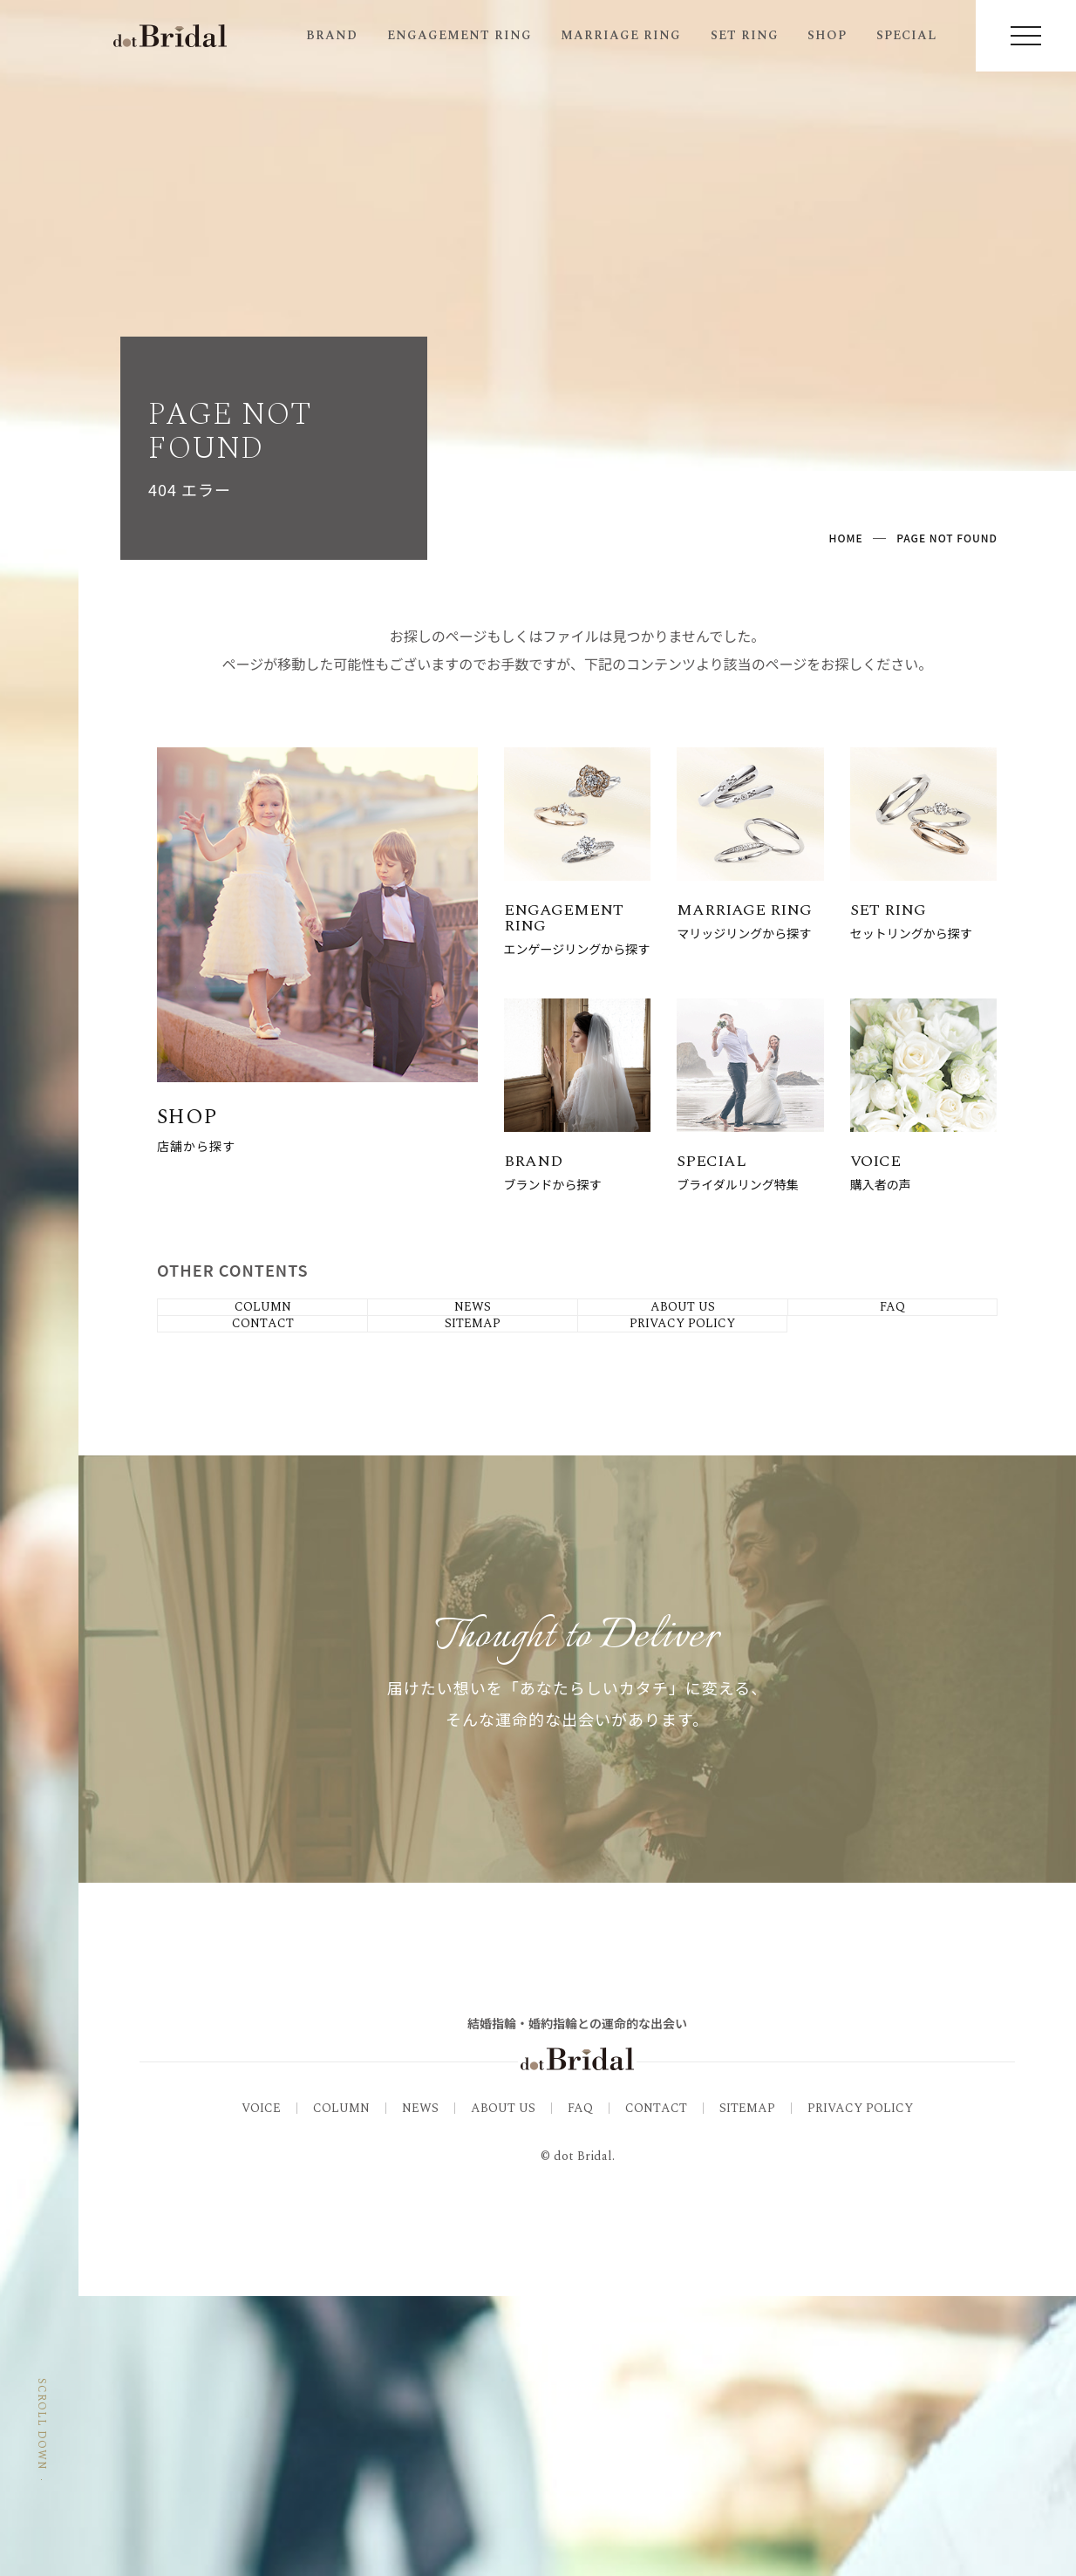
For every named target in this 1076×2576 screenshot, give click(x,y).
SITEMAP (747, 2388)
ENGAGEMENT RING (459, 35)
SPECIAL (906, 35)
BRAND (332, 35)
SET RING (745, 35)
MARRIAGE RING (621, 35)
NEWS (420, 2388)
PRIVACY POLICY (860, 2388)
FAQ (580, 2388)
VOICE (261, 2388)
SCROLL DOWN (41, 2468)
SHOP (827, 35)
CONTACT (656, 2388)
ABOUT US (503, 2388)
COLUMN (341, 2388)
